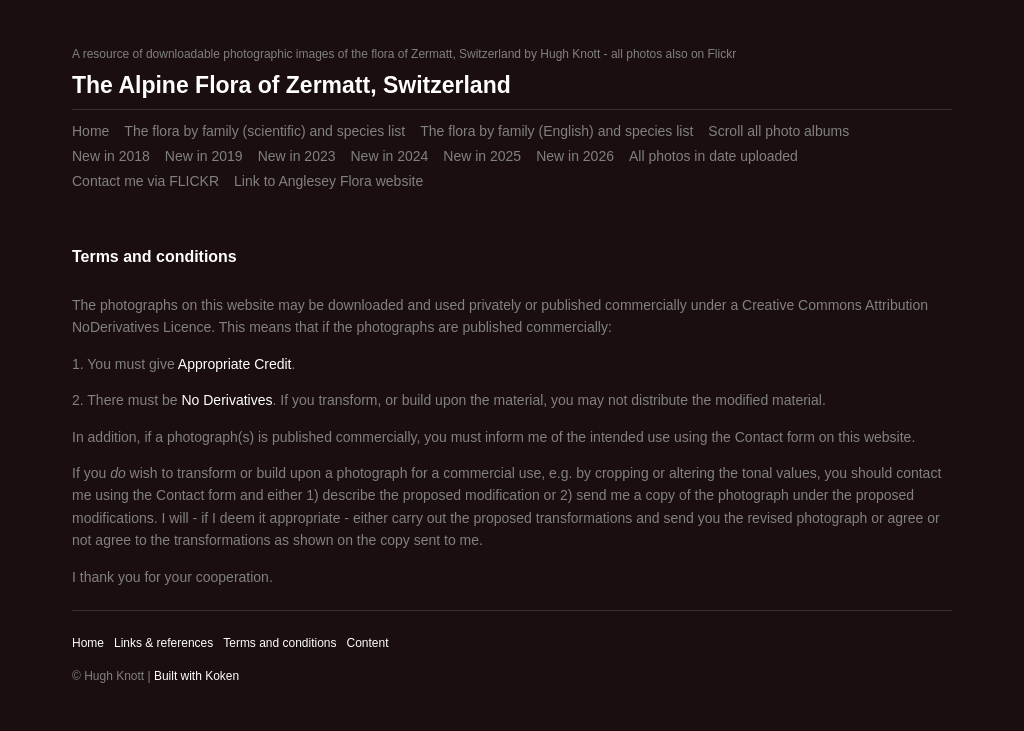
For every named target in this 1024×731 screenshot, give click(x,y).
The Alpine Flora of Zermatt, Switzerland (291, 85)
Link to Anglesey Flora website (328, 181)
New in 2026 (575, 156)
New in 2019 (204, 156)
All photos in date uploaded (713, 156)
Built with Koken (196, 676)
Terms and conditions (279, 643)
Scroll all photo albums (778, 131)
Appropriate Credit (235, 364)
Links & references (163, 643)
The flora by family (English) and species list (556, 131)
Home (90, 131)
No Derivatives (226, 400)
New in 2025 (482, 156)
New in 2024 (389, 156)
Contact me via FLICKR (145, 181)
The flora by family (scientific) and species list (264, 131)
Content (367, 643)
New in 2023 (297, 156)
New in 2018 (111, 156)
